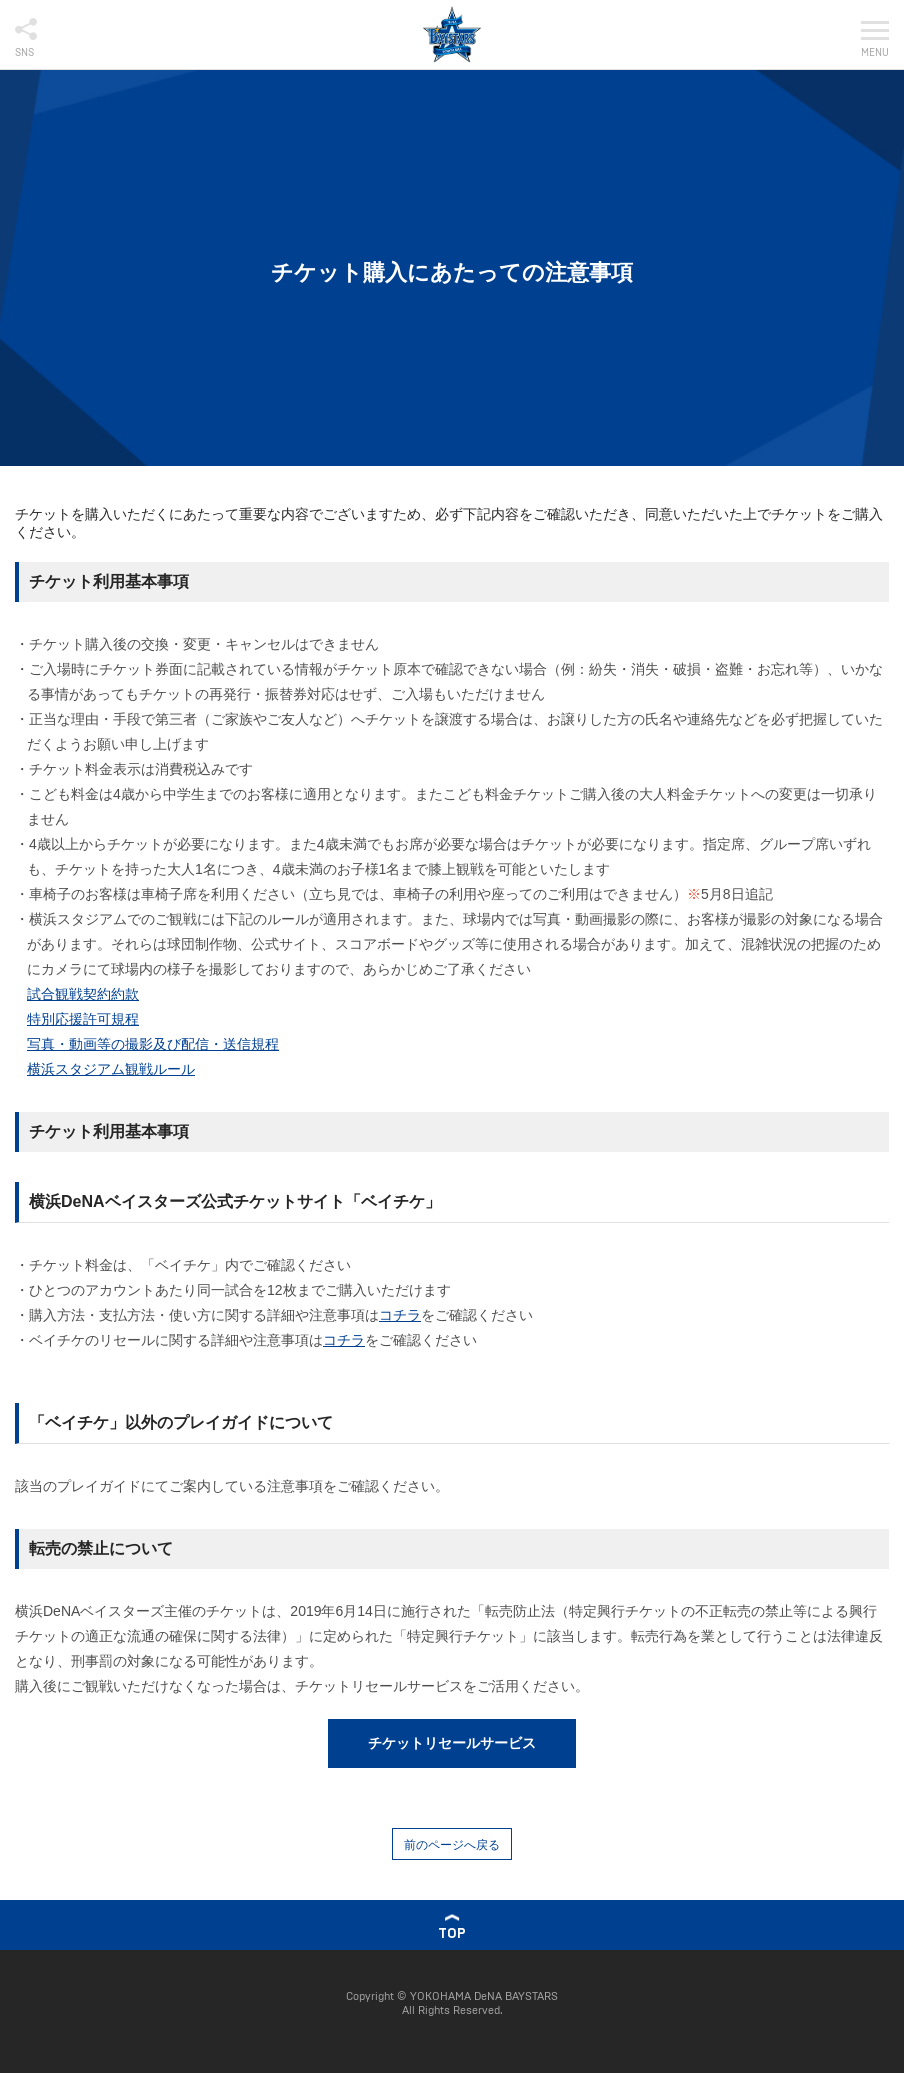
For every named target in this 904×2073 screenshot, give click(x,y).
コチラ (400, 1315)
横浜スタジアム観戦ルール (111, 1069)
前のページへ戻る (452, 1845)
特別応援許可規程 (83, 1019)
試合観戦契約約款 (83, 994)
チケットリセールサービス (452, 1743)
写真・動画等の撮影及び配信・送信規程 (153, 1044)
